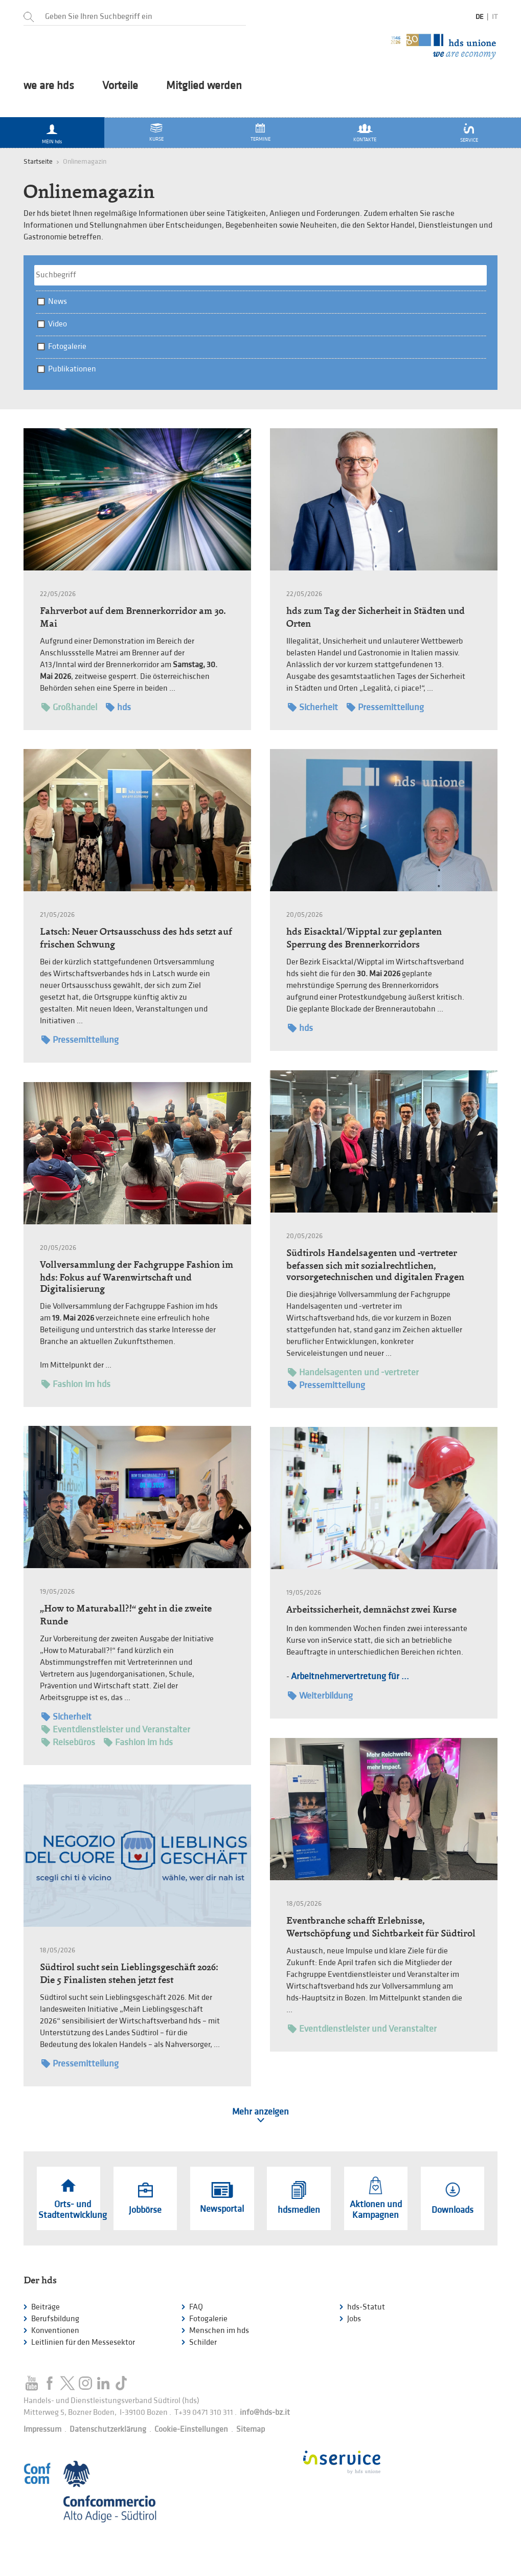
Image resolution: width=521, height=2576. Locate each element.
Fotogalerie (67, 346)
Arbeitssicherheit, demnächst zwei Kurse (371, 1609)
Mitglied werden (204, 86)
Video (57, 324)
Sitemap (250, 2429)
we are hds (49, 86)
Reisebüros (68, 1742)
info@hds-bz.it (265, 2412)
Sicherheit (313, 707)
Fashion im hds (75, 1384)
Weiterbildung (320, 1695)
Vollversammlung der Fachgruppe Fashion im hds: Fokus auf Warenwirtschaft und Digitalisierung (136, 1276)
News (57, 301)
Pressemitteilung (385, 707)
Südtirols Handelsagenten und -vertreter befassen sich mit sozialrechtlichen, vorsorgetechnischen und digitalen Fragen (375, 1265)
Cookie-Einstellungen (191, 2429)
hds (118, 707)
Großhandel (69, 707)
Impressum (42, 2429)
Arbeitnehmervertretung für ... (350, 1676)
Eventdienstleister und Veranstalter (115, 1729)
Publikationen (72, 369)
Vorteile (120, 86)
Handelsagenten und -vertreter (353, 1372)
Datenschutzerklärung (108, 2429)
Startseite (38, 161)
